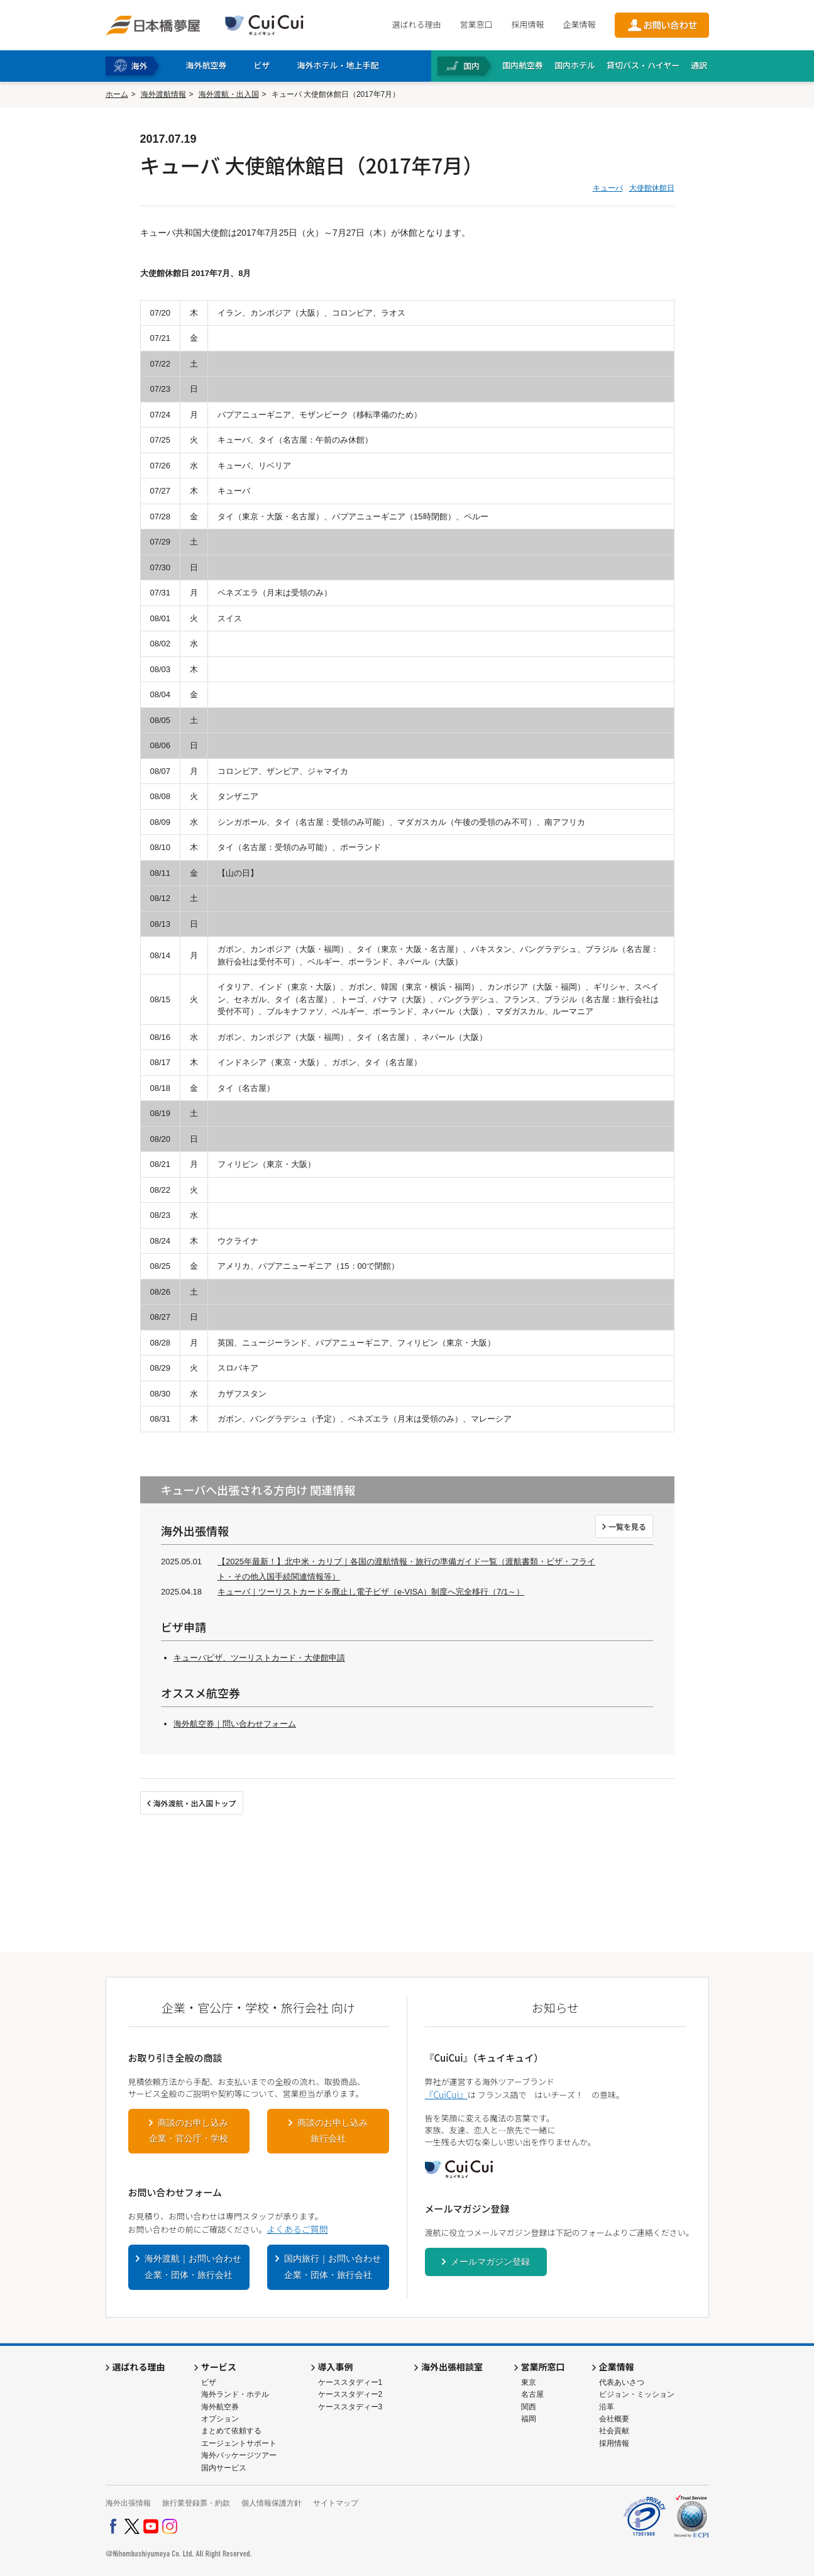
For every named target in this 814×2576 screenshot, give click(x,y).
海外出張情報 (128, 2503)
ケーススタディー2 (350, 2394)
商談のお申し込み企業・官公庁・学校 (188, 2131)
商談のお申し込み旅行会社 (332, 2131)
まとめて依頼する (231, 2430)
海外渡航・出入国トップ (194, 1803)
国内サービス (223, 2467)
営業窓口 (475, 24)
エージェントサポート (239, 2443)
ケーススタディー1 (350, 2382)
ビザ (208, 2382)
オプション (220, 2418)
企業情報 (579, 24)
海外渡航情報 (163, 94)
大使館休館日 (651, 188)
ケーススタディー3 (350, 2406)
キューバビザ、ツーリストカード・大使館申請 (259, 1657)
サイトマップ (335, 2503)
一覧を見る (627, 1526)
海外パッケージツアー (239, 2455)
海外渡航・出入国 (229, 94)
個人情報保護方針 (271, 2503)
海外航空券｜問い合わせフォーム (234, 1723)
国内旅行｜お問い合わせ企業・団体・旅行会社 (332, 2266)
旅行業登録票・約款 (196, 2503)
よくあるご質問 (297, 2229)
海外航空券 (220, 2406)
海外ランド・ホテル (235, 2394)
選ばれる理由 (416, 24)
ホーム (117, 94)
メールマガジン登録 (490, 2262)
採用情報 (527, 24)
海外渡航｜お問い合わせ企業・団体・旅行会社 (193, 2266)
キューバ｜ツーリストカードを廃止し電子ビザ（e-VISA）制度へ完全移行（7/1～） (370, 1591)
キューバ (608, 188)
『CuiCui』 (446, 2094)
